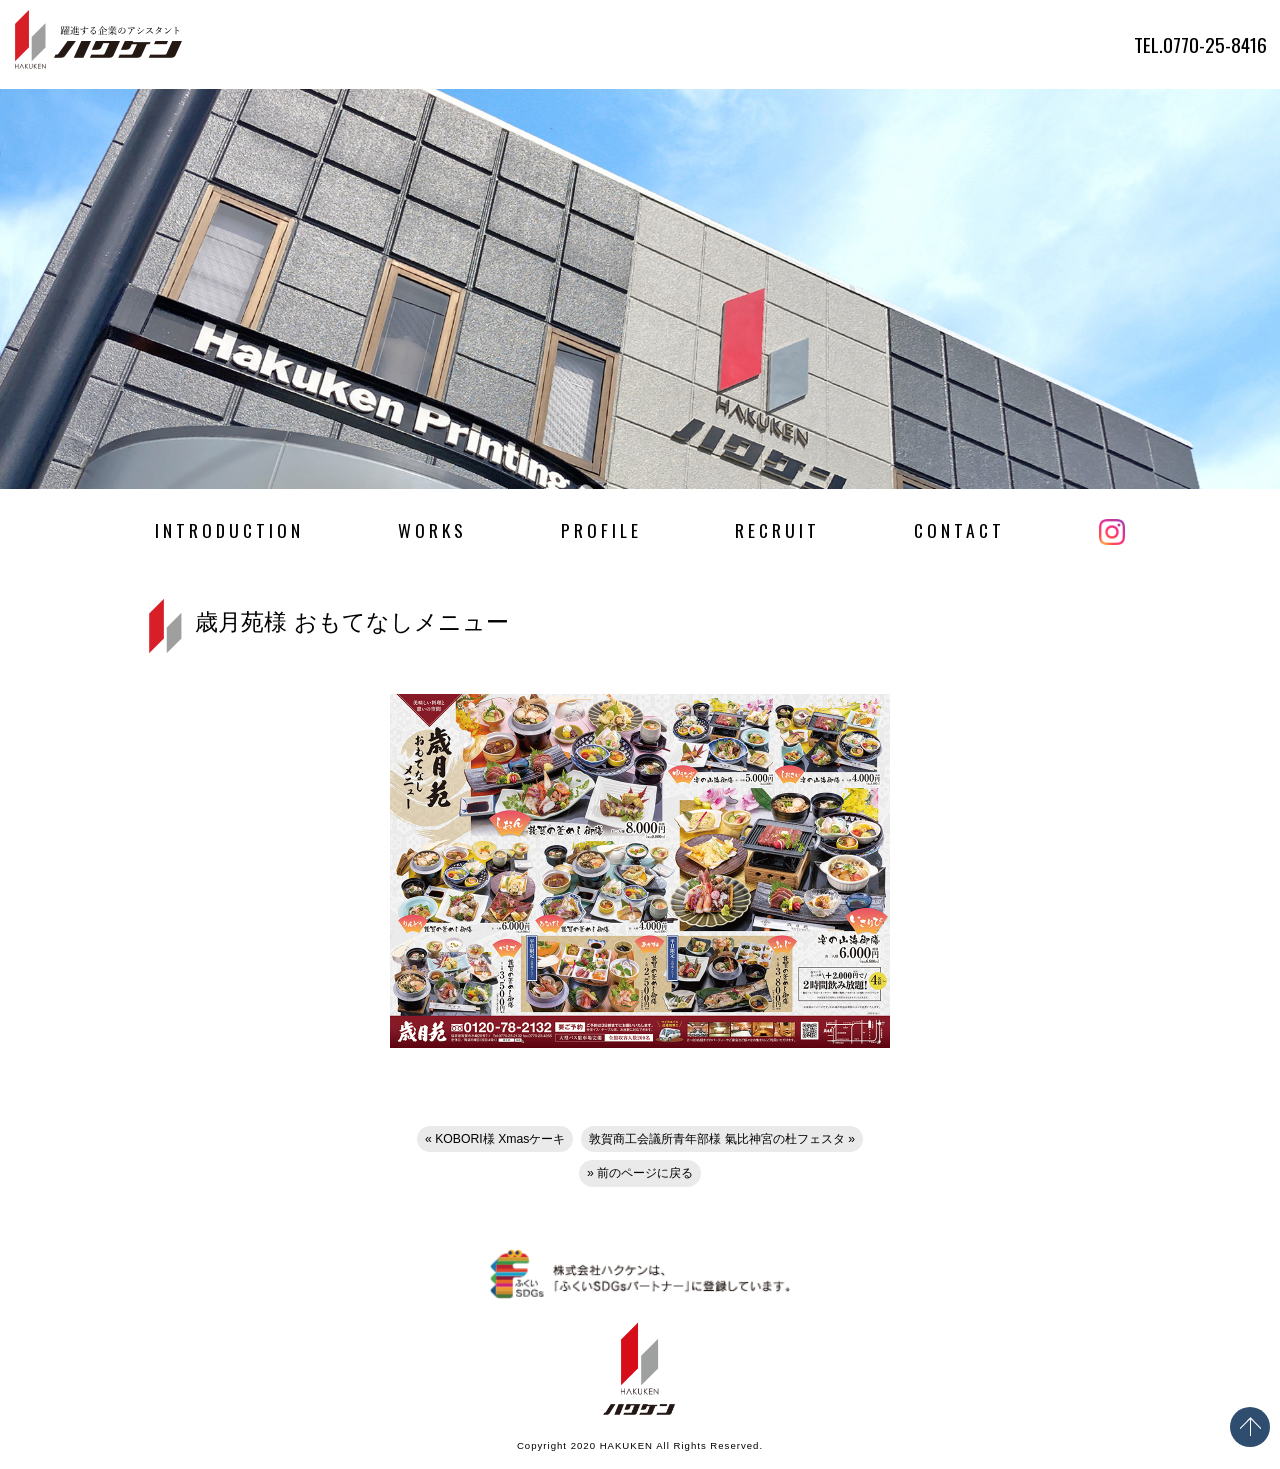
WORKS (432, 530)
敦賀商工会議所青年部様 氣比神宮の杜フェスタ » (722, 1139)
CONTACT (959, 530)
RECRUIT (777, 530)
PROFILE (601, 530)
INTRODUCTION (229, 530)
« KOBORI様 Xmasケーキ (495, 1139)
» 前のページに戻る (640, 1173)
